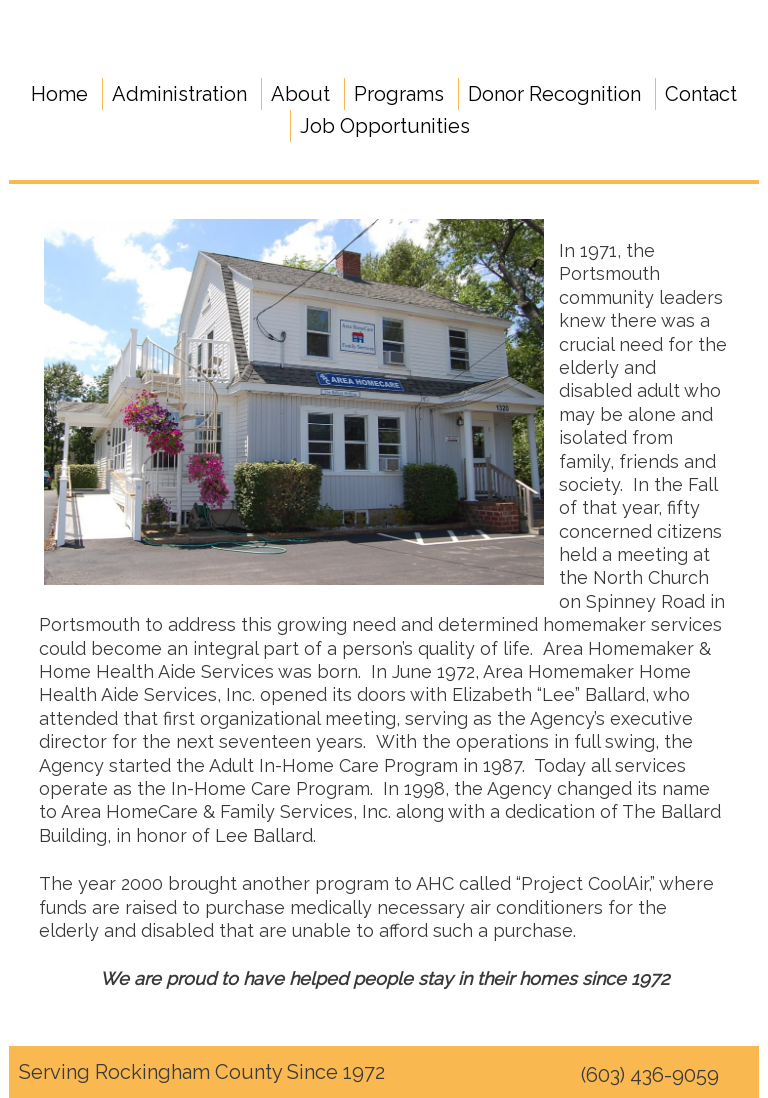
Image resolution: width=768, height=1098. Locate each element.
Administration (179, 94)
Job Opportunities (385, 126)
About (300, 94)
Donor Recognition (554, 94)
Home (59, 94)
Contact (701, 94)
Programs (399, 94)
